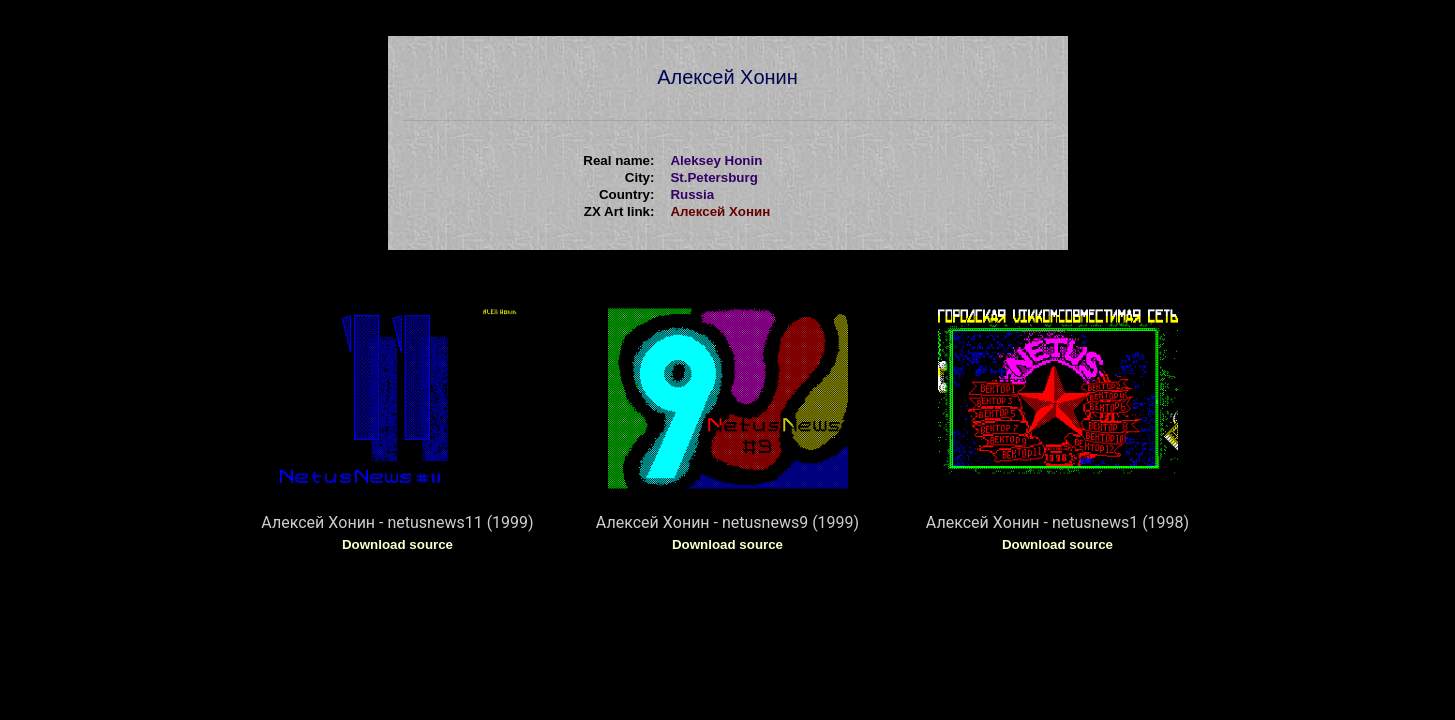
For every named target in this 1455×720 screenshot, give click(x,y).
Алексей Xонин (720, 211)
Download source (397, 544)
